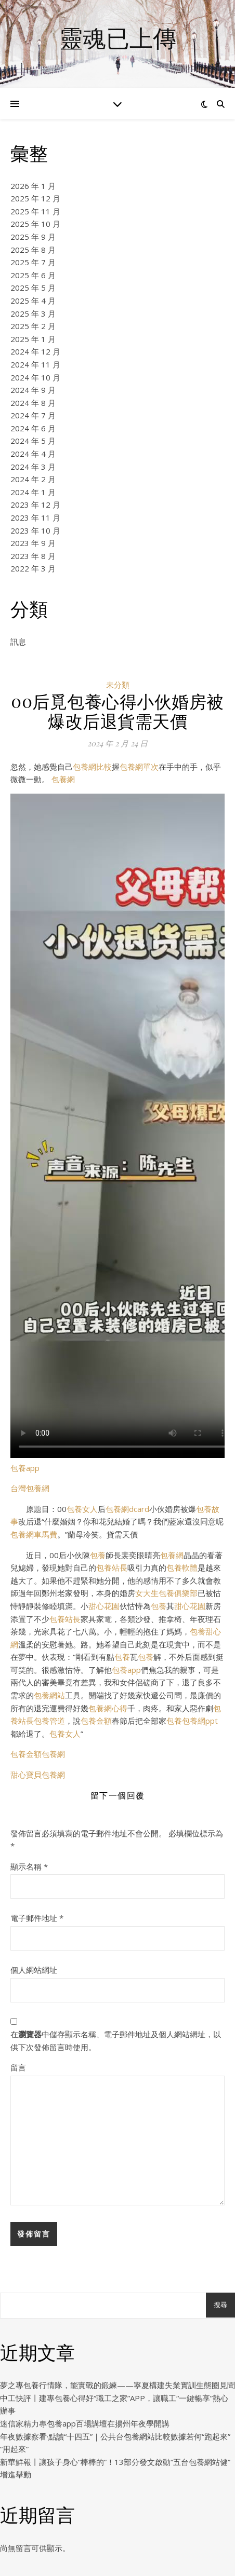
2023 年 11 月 (35, 517)
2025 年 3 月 (33, 313)
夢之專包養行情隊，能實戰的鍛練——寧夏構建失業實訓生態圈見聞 (117, 2385)
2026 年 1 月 (33, 186)
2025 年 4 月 (33, 300)
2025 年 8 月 (33, 249)
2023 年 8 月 (33, 556)
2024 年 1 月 (33, 492)
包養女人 (82, 1509)
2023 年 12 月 (35, 504)
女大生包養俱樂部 (166, 1593)
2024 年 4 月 (33, 453)
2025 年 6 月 (33, 275)
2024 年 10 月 (35, 377)
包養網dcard (127, 1509)
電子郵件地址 (36, 1918)
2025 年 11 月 (35, 211)
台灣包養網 (29, 1488)
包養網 (63, 779)
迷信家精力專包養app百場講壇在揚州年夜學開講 (84, 2423)
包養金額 (96, 1720)
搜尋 (220, 2305)
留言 (18, 2067)
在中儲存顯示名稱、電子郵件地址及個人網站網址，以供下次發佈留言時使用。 (115, 2040)
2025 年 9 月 (33, 236)
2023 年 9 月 (33, 543)
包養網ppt (200, 1720)
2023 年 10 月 (35, 530)
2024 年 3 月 (33, 466)
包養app (25, 1468)
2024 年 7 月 (33, 415)
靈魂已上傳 (117, 37)
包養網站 (49, 1695)
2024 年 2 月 (33, 479)
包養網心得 (107, 1708)
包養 (98, 1555)
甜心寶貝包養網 (37, 1774)
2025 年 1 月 (33, 339)
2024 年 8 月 (33, 403)
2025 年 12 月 (35, 198)
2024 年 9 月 (33, 390)
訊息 (18, 641)
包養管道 (49, 1720)
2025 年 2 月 (33, 326)
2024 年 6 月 (33, 428)
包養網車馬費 (33, 1534)
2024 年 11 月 (35, 364)
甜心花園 (104, 1606)
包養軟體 (182, 1567)
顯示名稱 (29, 1866)
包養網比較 (92, 766)
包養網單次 (139, 766)
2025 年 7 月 (33, 262)
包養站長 (111, 1567)
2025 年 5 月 (33, 287)
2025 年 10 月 (35, 224)
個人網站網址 (33, 1970)
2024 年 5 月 (33, 440)
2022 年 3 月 (33, 568)
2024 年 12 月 (35, 351)
